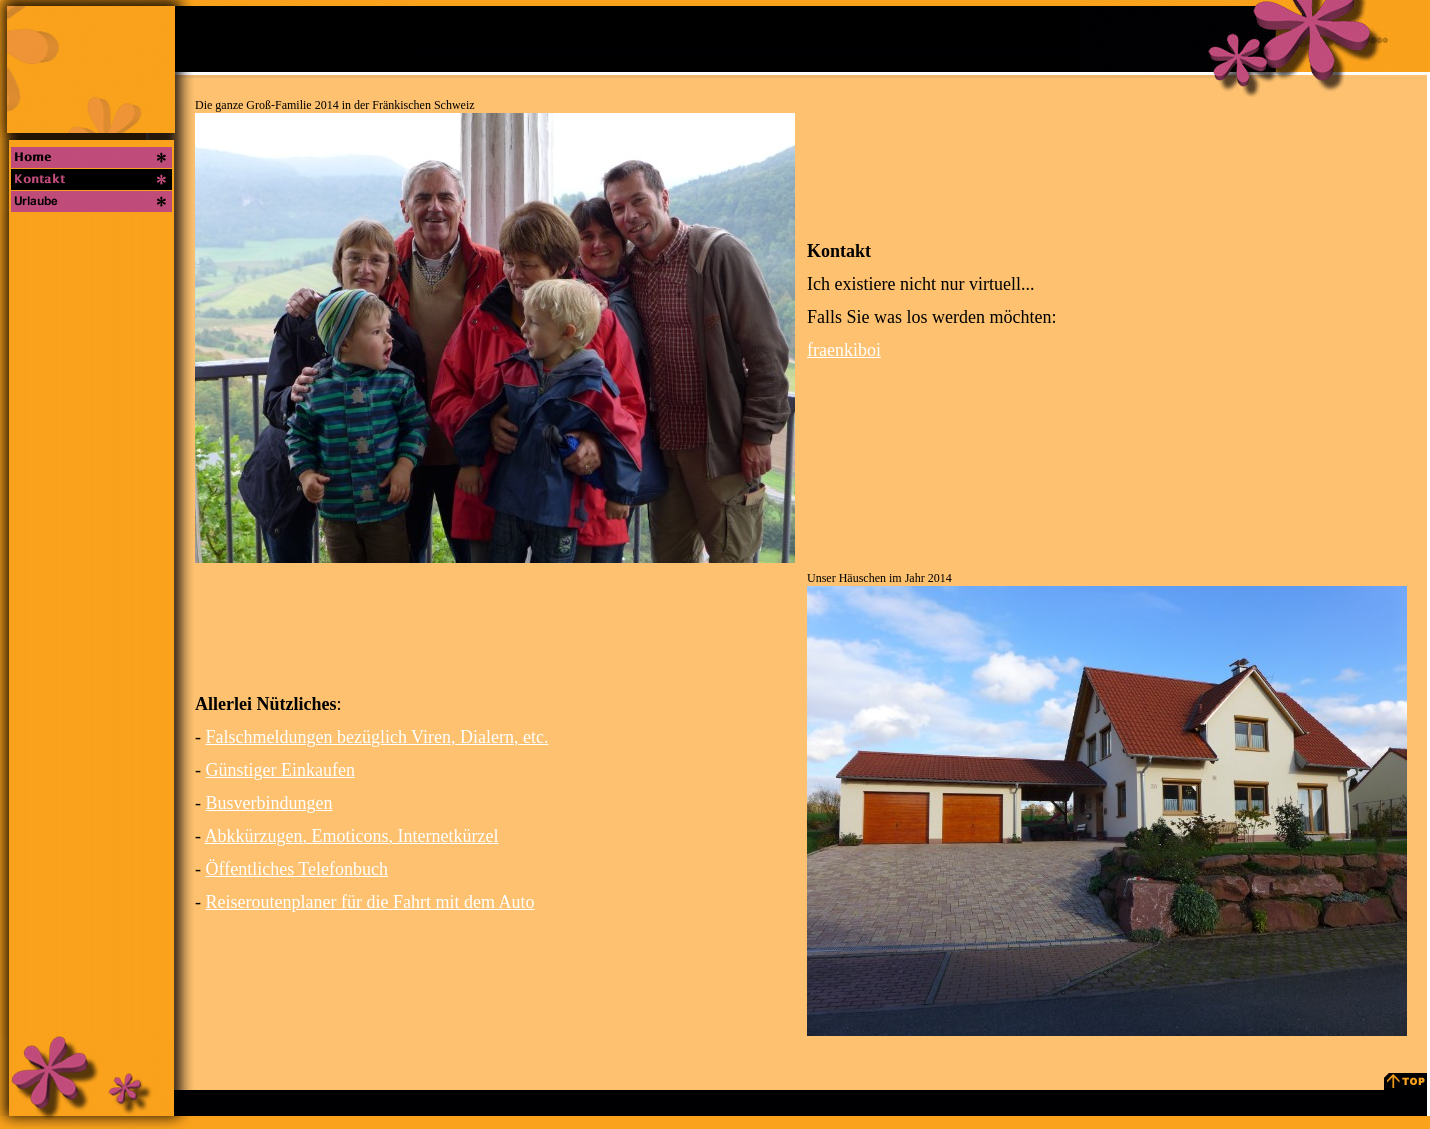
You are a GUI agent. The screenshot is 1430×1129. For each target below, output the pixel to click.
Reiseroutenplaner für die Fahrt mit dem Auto (370, 902)
